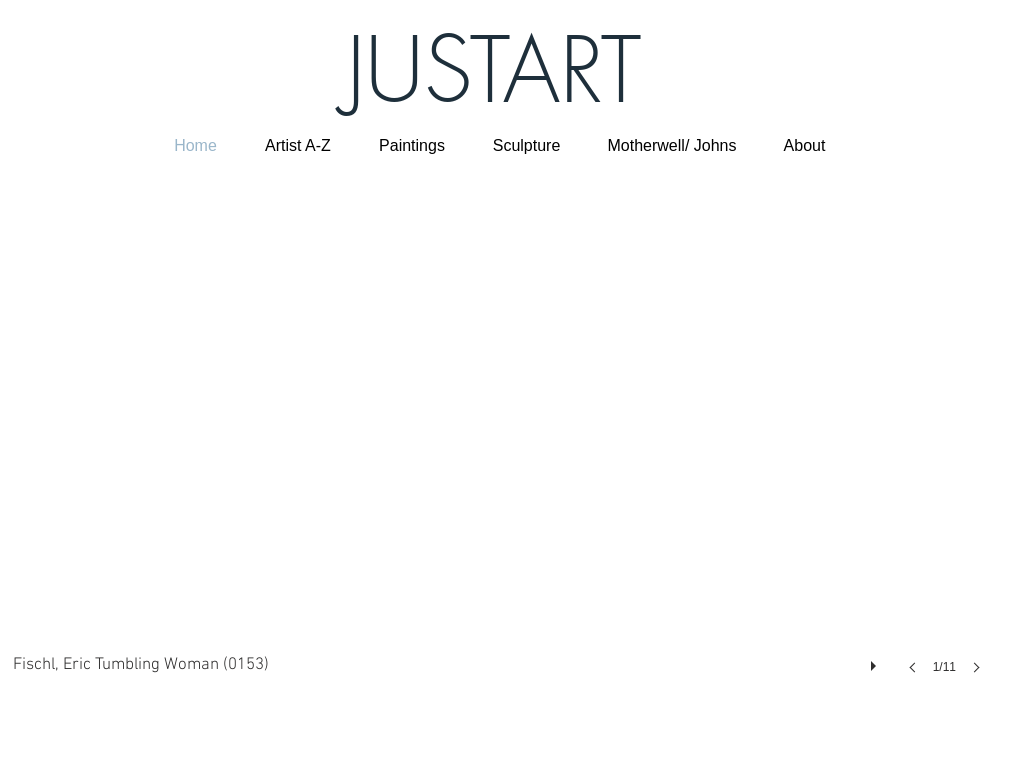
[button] (503, 441)
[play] (876, 661)
